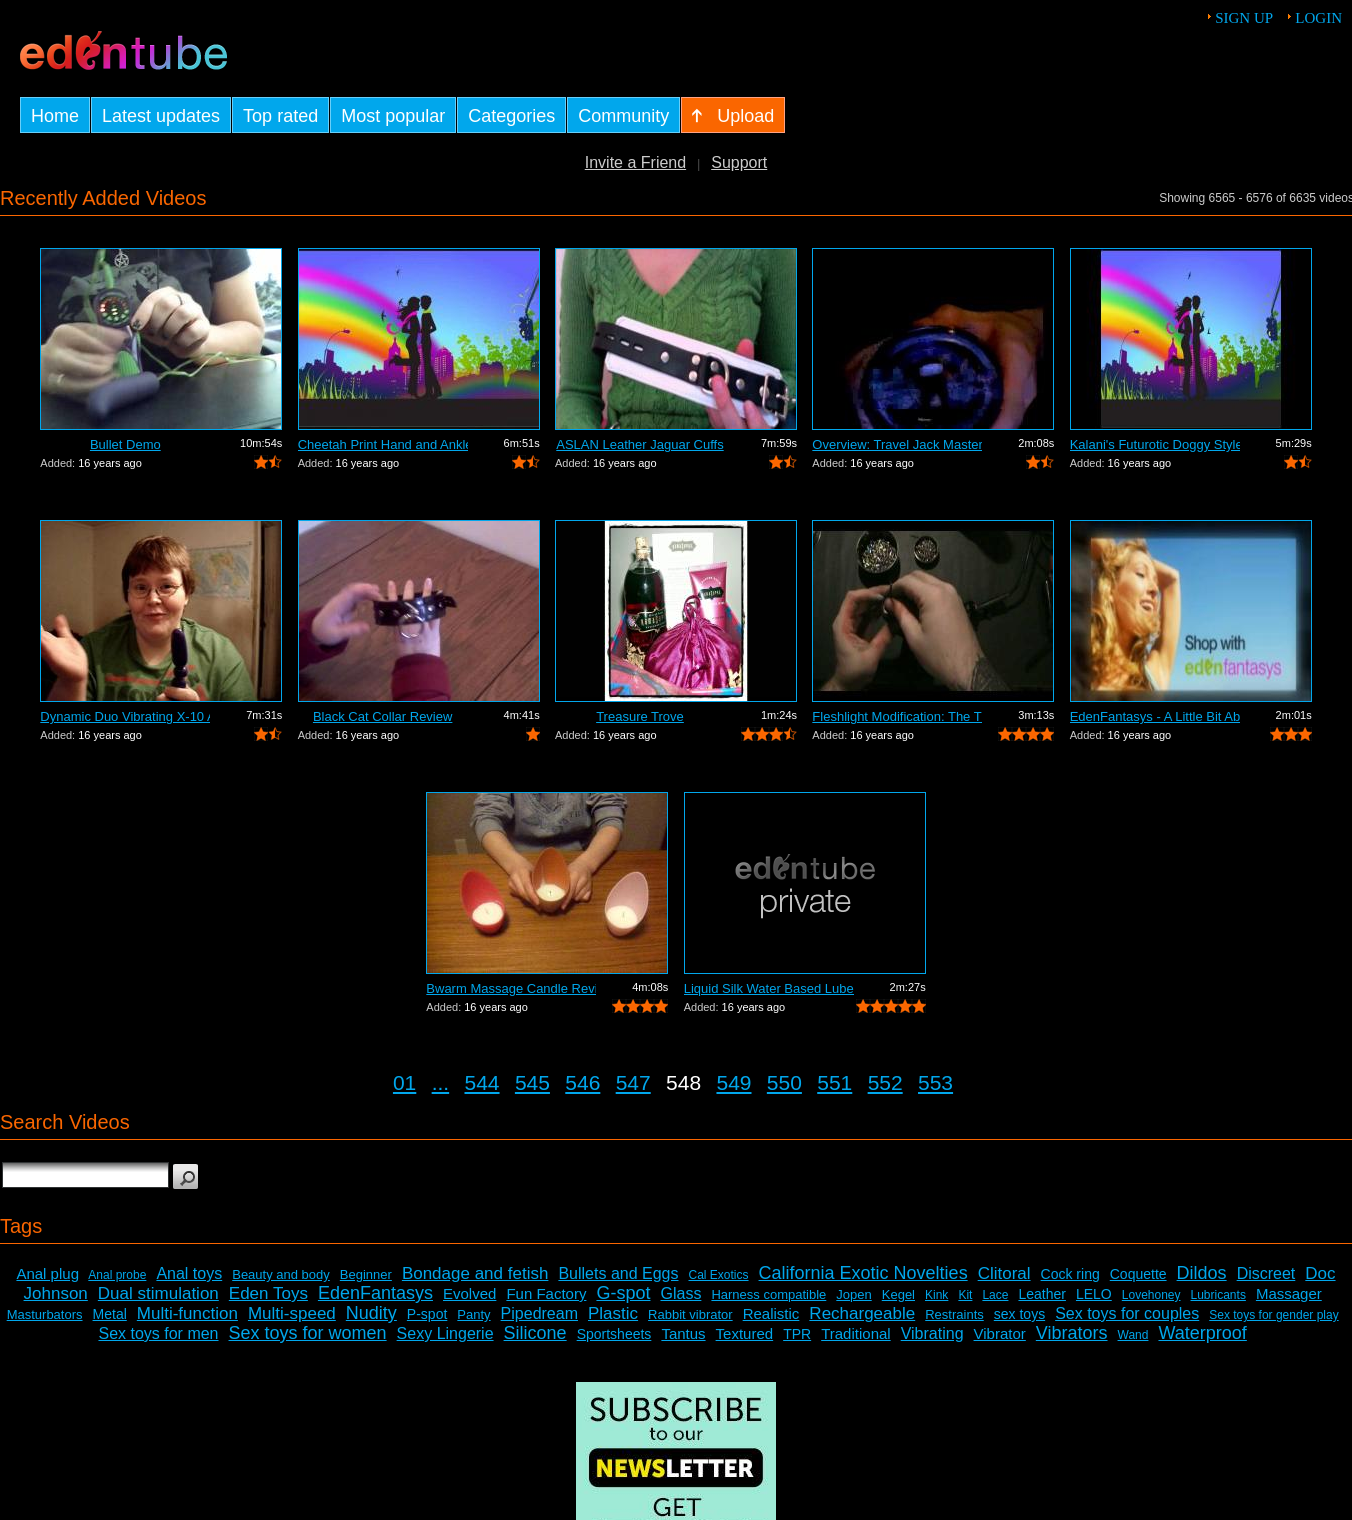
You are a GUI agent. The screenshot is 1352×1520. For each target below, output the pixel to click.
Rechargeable (862, 1313)
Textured (745, 1333)
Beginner (366, 1274)
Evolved (469, 1293)
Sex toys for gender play (1273, 1315)
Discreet (1266, 1273)
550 (784, 1082)
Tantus (683, 1333)
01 (404, 1082)
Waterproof (1202, 1333)
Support (739, 162)
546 (582, 1082)
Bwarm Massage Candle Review (511, 988)
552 (885, 1082)
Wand (1133, 1335)
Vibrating (932, 1333)
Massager (1289, 1293)
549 (733, 1082)
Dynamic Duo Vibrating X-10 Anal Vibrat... (125, 716)
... (441, 1082)
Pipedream (539, 1313)
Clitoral (1004, 1273)
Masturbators (45, 1314)
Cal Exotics (719, 1275)
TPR (797, 1334)
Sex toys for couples (1127, 1313)
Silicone (535, 1333)
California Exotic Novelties (863, 1273)
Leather (1041, 1294)
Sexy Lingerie (445, 1333)
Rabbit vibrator (690, 1314)
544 (482, 1082)
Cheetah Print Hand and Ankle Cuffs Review (383, 444)
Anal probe (117, 1275)
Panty (473, 1314)
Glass (680, 1293)
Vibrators (1072, 1333)
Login (1318, 18)
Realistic (771, 1313)
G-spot (623, 1293)
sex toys (1019, 1314)
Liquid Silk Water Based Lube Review (769, 988)
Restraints (954, 1314)
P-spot (427, 1314)
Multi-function (187, 1313)
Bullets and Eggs (618, 1273)
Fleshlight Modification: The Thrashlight (897, 716)
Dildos (1202, 1273)
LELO (1094, 1294)
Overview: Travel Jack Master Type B (897, 444)
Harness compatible (768, 1294)
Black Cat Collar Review (382, 716)
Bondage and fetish (475, 1273)
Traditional (855, 1333)
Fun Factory (546, 1293)
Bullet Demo (125, 444)
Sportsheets (614, 1334)
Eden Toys (268, 1293)
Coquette (1138, 1274)
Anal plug (47, 1273)
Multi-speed (292, 1313)
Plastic (613, 1313)
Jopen (853, 1294)
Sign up (1244, 18)
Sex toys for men (158, 1333)
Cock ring (1070, 1274)
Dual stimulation (158, 1293)
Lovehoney (1151, 1295)
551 (834, 1082)
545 (532, 1082)
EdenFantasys (375, 1293)
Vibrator (1000, 1333)
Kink (936, 1295)
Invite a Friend (635, 162)
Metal (110, 1314)
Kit (965, 1295)
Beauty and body (281, 1274)
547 (633, 1082)
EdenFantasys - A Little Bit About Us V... (1155, 716)
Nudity (371, 1313)
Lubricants (1218, 1295)
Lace (995, 1295)
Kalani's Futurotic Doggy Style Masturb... (1155, 444)
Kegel (898, 1294)
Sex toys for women (308, 1333)
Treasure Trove (640, 716)
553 (935, 1082)
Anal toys (189, 1273)
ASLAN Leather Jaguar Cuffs (639, 444)
